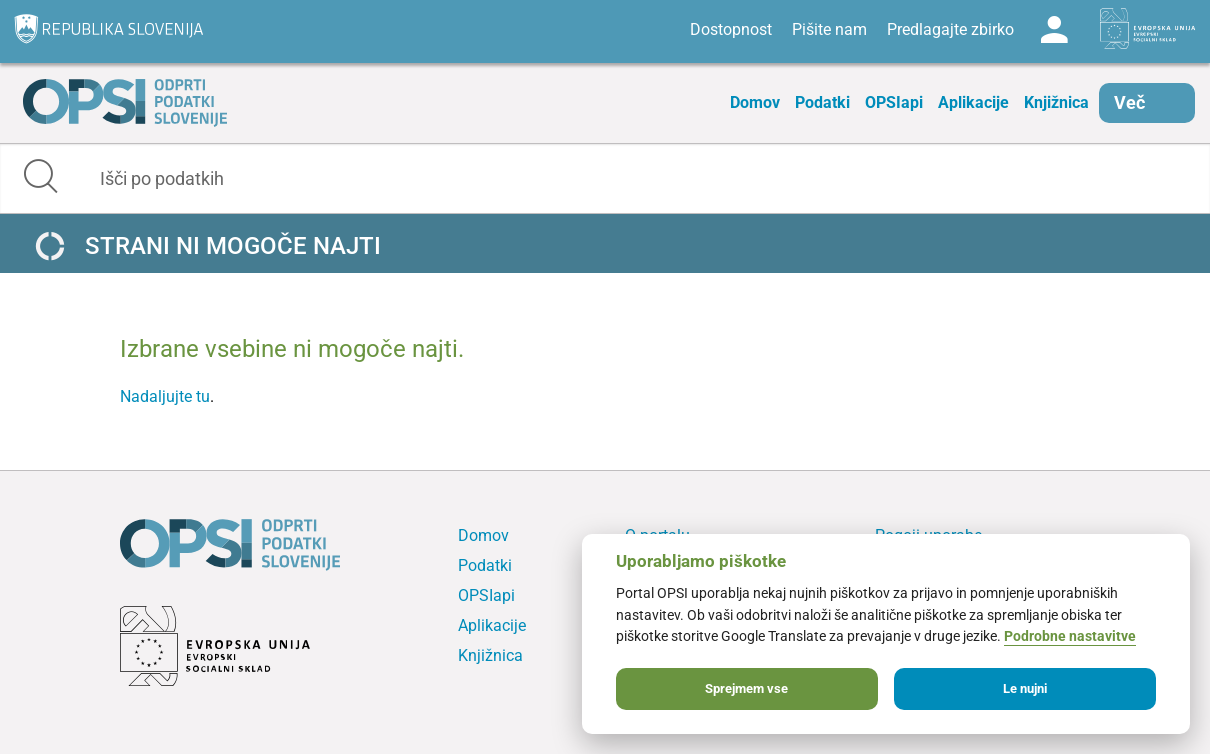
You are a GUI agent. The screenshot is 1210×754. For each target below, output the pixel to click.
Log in (1054, 30)
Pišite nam (829, 29)
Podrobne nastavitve (1070, 636)
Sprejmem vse (746, 688)
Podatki (822, 102)
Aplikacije (973, 102)
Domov (755, 102)
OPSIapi (894, 102)
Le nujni (1025, 688)
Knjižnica (1056, 102)
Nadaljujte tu (165, 396)
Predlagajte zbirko (950, 29)
